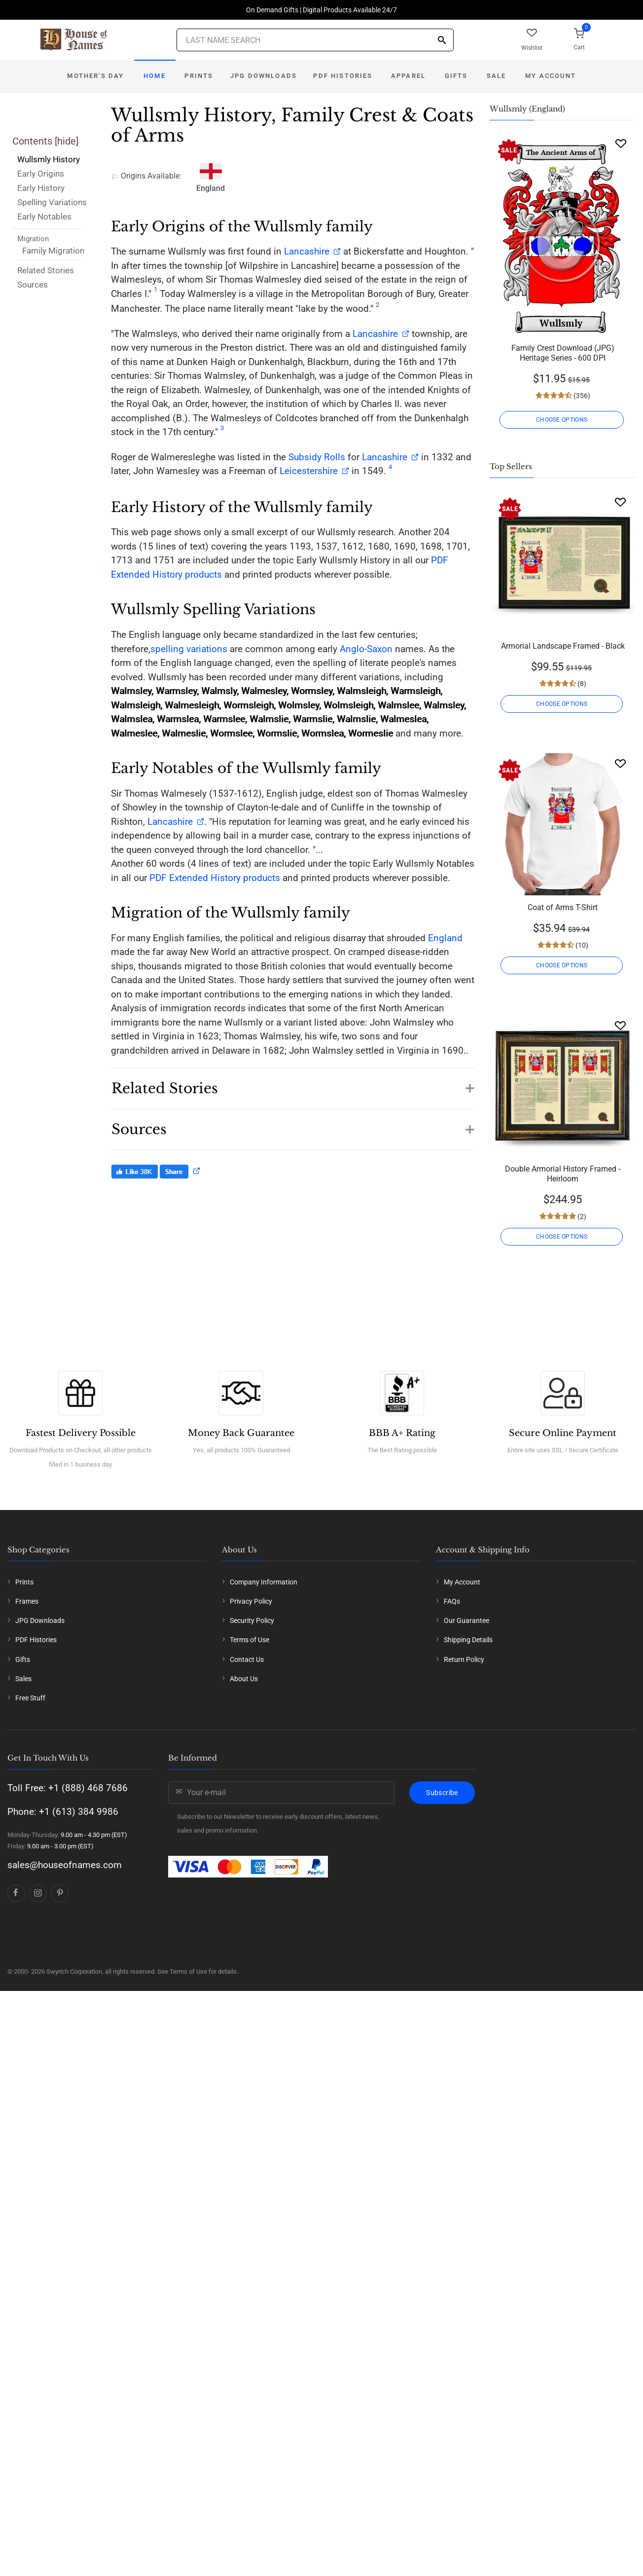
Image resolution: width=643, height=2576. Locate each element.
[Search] (442, 41)
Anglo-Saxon (366, 649)
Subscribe (442, 1793)
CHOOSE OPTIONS (562, 419)
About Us (244, 1679)
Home (154, 75)
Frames (26, 1601)
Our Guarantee (466, 1620)
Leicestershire (309, 471)
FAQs (452, 1601)
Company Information (263, 1582)
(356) (581, 396)
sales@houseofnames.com (64, 1865)
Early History (41, 188)
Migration (33, 238)
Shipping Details (468, 1640)
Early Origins (40, 174)
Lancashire (306, 251)
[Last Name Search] (315, 40)
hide (66, 141)
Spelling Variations (52, 202)
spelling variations (188, 649)
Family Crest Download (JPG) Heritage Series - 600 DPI (562, 353)
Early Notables (44, 216)
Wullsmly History (48, 159)
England (445, 938)
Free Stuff (30, 1698)
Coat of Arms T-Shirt (563, 907)
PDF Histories (342, 75)
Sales (23, 1679)
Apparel (408, 75)
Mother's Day (95, 75)
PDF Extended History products (214, 877)
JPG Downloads (263, 75)
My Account (550, 75)
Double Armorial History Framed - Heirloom (562, 1173)
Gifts (456, 75)
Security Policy (252, 1620)
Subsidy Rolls (316, 457)
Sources (32, 285)
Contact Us (247, 1659)
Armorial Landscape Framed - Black (563, 646)
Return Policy (464, 1659)
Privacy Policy (251, 1601)
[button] (292, 1083)
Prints (198, 75)
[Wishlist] (620, 143)
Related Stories (45, 270)
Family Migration (53, 251)
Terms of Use (249, 1640)
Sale (496, 75)
